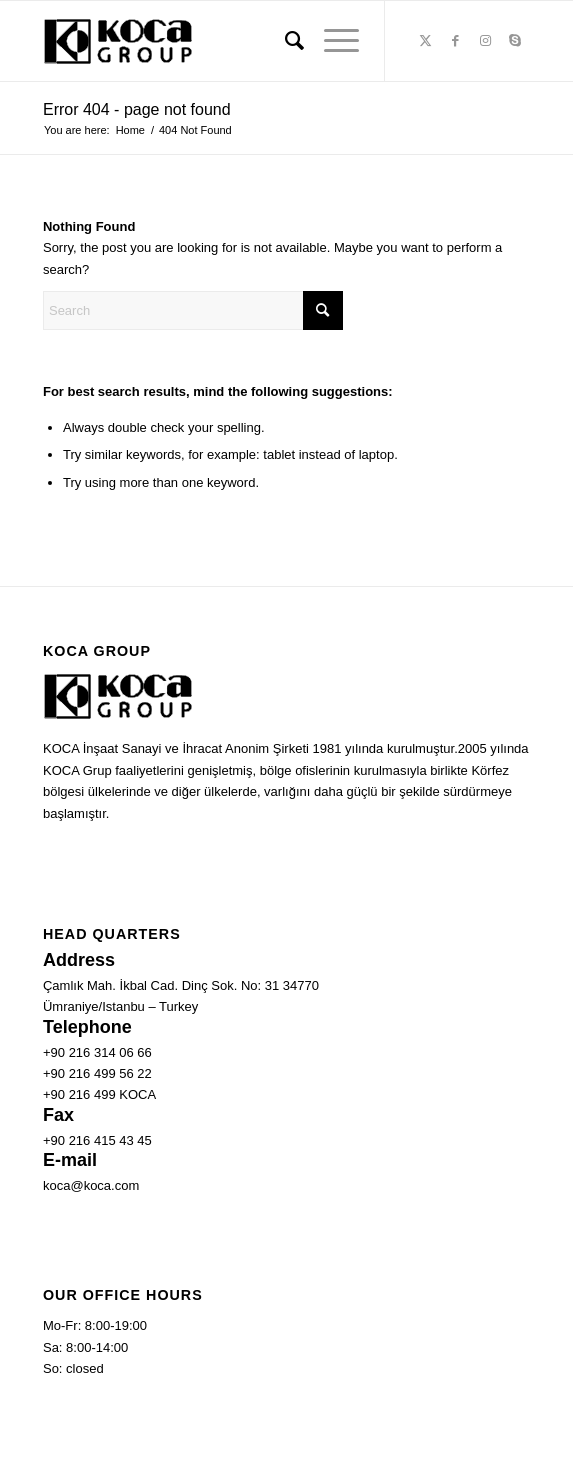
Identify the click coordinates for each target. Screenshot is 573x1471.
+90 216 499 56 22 (97, 1073)
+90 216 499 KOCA (99, 1094)
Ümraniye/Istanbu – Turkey (120, 1006)
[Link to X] (425, 41)
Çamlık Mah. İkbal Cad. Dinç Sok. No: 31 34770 (181, 985)
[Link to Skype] (515, 41)
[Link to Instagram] (485, 41)
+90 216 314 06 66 (97, 1052)
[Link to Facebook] (455, 41)
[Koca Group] (238, 41)
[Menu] (331, 41)
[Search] (284, 41)
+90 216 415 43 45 (97, 1140)
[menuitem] (284, 41)
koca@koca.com (91, 1185)
